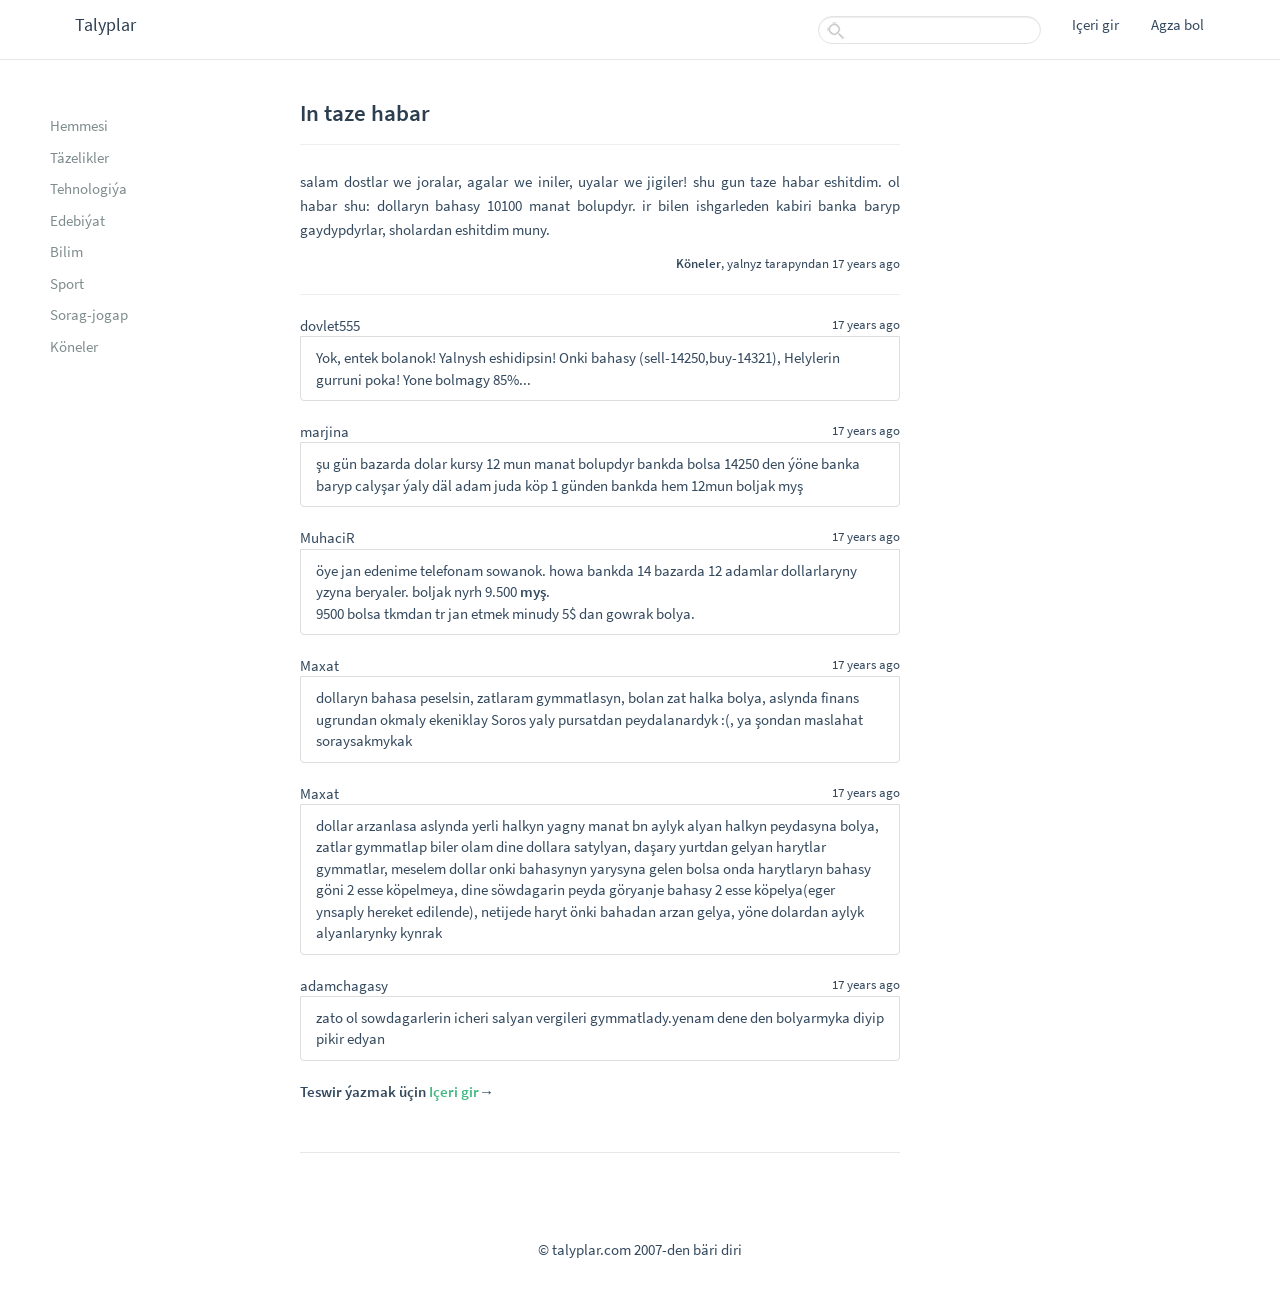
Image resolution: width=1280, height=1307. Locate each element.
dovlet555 (330, 325)
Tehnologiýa (88, 188)
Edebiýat (77, 220)
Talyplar (105, 24)
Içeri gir (1095, 24)
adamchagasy (344, 985)
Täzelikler (79, 157)
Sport (67, 283)
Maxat (319, 665)
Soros (508, 719)
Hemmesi (79, 125)
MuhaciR (327, 537)
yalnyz (744, 263)
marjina (324, 431)
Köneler (74, 346)
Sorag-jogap (89, 314)
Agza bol (1177, 24)
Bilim (66, 251)
